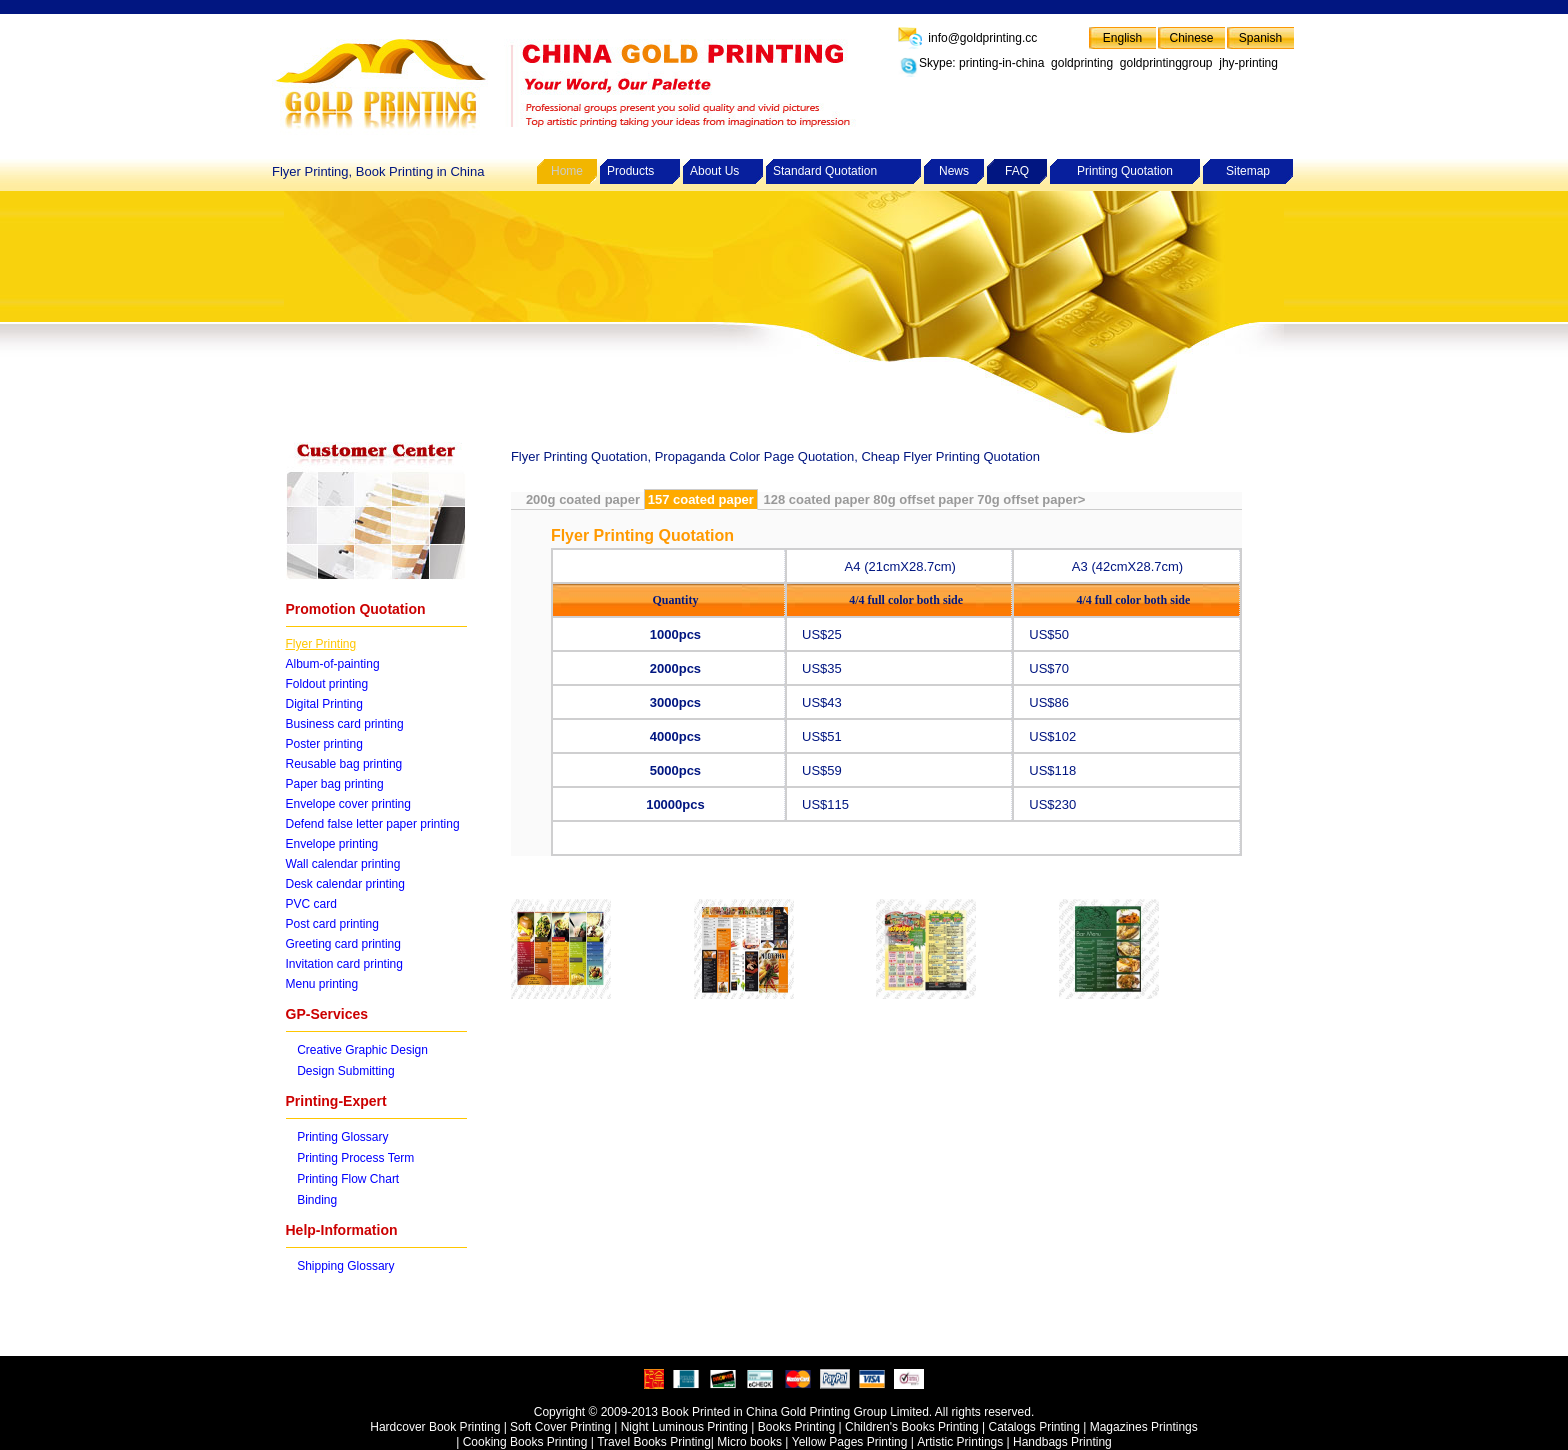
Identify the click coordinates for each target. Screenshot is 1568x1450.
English (1122, 38)
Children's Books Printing (912, 1427)
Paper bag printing (335, 784)
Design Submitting (345, 1071)
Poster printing (324, 744)
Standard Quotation (825, 171)
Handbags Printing (1062, 1442)
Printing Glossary (342, 1137)
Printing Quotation (1125, 171)
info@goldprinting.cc (981, 38)
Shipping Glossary (345, 1266)
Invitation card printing (344, 964)
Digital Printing (324, 704)
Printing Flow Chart (348, 1179)
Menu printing (322, 984)
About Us (714, 171)
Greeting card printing (343, 944)
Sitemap (1248, 171)
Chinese (1191, 38)
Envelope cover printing (348, 804)
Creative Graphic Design (362, 1050)
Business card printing (345, 724)
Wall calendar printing (343, 864)
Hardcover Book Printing (435, 1427)
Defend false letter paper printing (373, 824)
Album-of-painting (333, 664)
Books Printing (796, 1427)
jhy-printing (1248, 63)
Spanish (1260, 38)
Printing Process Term (355, 1158)
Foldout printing (327, 684)
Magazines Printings (1144, 1427)
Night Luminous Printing (684, 1427)
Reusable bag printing (344, 764)
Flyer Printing (321, 644)
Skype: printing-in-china (981, 63)
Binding (317, 1200)
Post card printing (332, 924)
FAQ (1017, 171)
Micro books (749, 1442)
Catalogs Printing (1033, 1427)
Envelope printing (332, 844)
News (954, 171)
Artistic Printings (960, 1442)
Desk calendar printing (345, 884)
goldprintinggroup (1166, 63)
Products (630, 171)
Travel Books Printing (654, 1442)
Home (567, 171)
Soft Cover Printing (560, 1427)
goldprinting (1082, 63)
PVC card (311, 904)
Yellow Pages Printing (850, 1442)
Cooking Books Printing (527, 1442)
